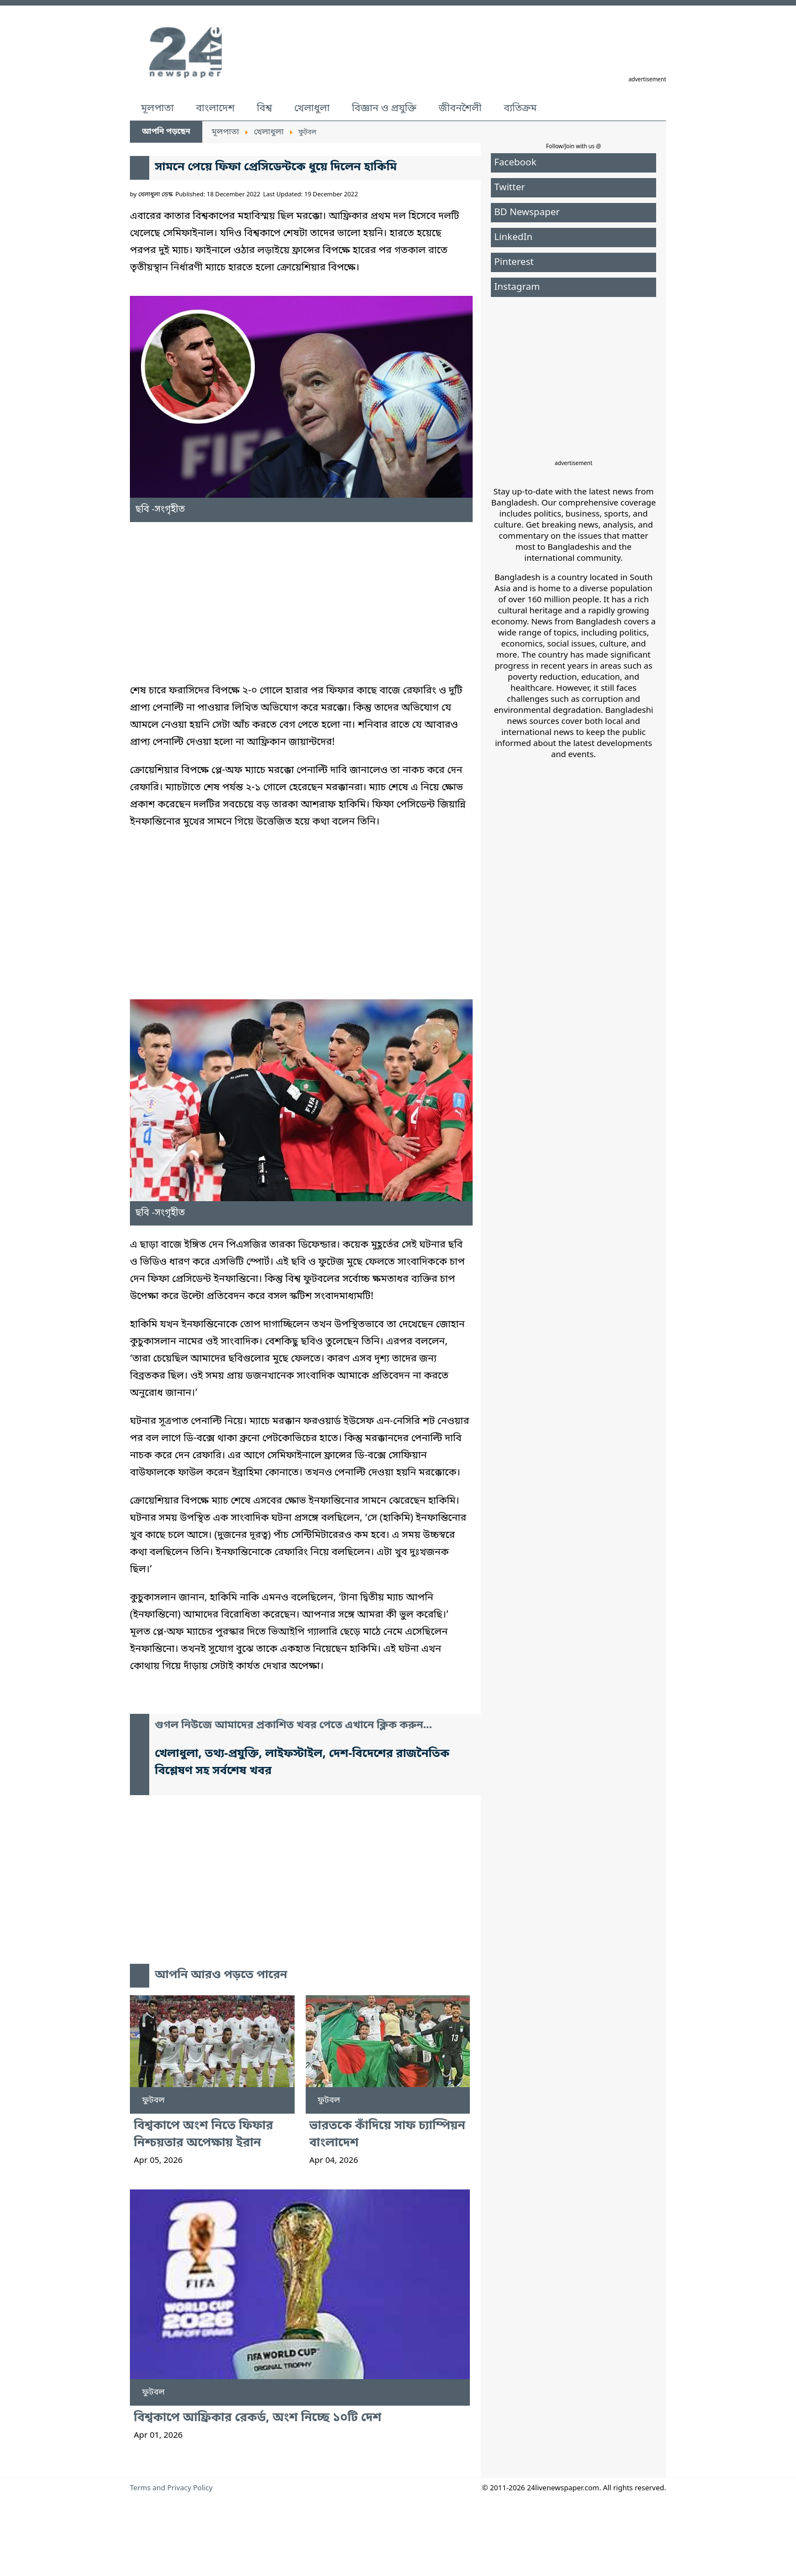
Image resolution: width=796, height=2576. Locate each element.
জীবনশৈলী (459, 108)
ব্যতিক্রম (520, 108)
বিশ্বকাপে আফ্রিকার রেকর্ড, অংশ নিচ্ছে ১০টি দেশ (257, 2418)
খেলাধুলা (311, 108)
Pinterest (513, 262)
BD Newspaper (527, 212)
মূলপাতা (157, 108)
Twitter (509, 187)
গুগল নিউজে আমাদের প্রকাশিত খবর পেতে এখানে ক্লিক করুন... (293, 1726)
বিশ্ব (264, 108)
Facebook (515, 163)
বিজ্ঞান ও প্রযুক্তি (384, 108)
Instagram (517, 287)
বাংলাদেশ (215, 108)
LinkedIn (513, 237)
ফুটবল (153, 2100)
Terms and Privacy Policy (171, 2488)
